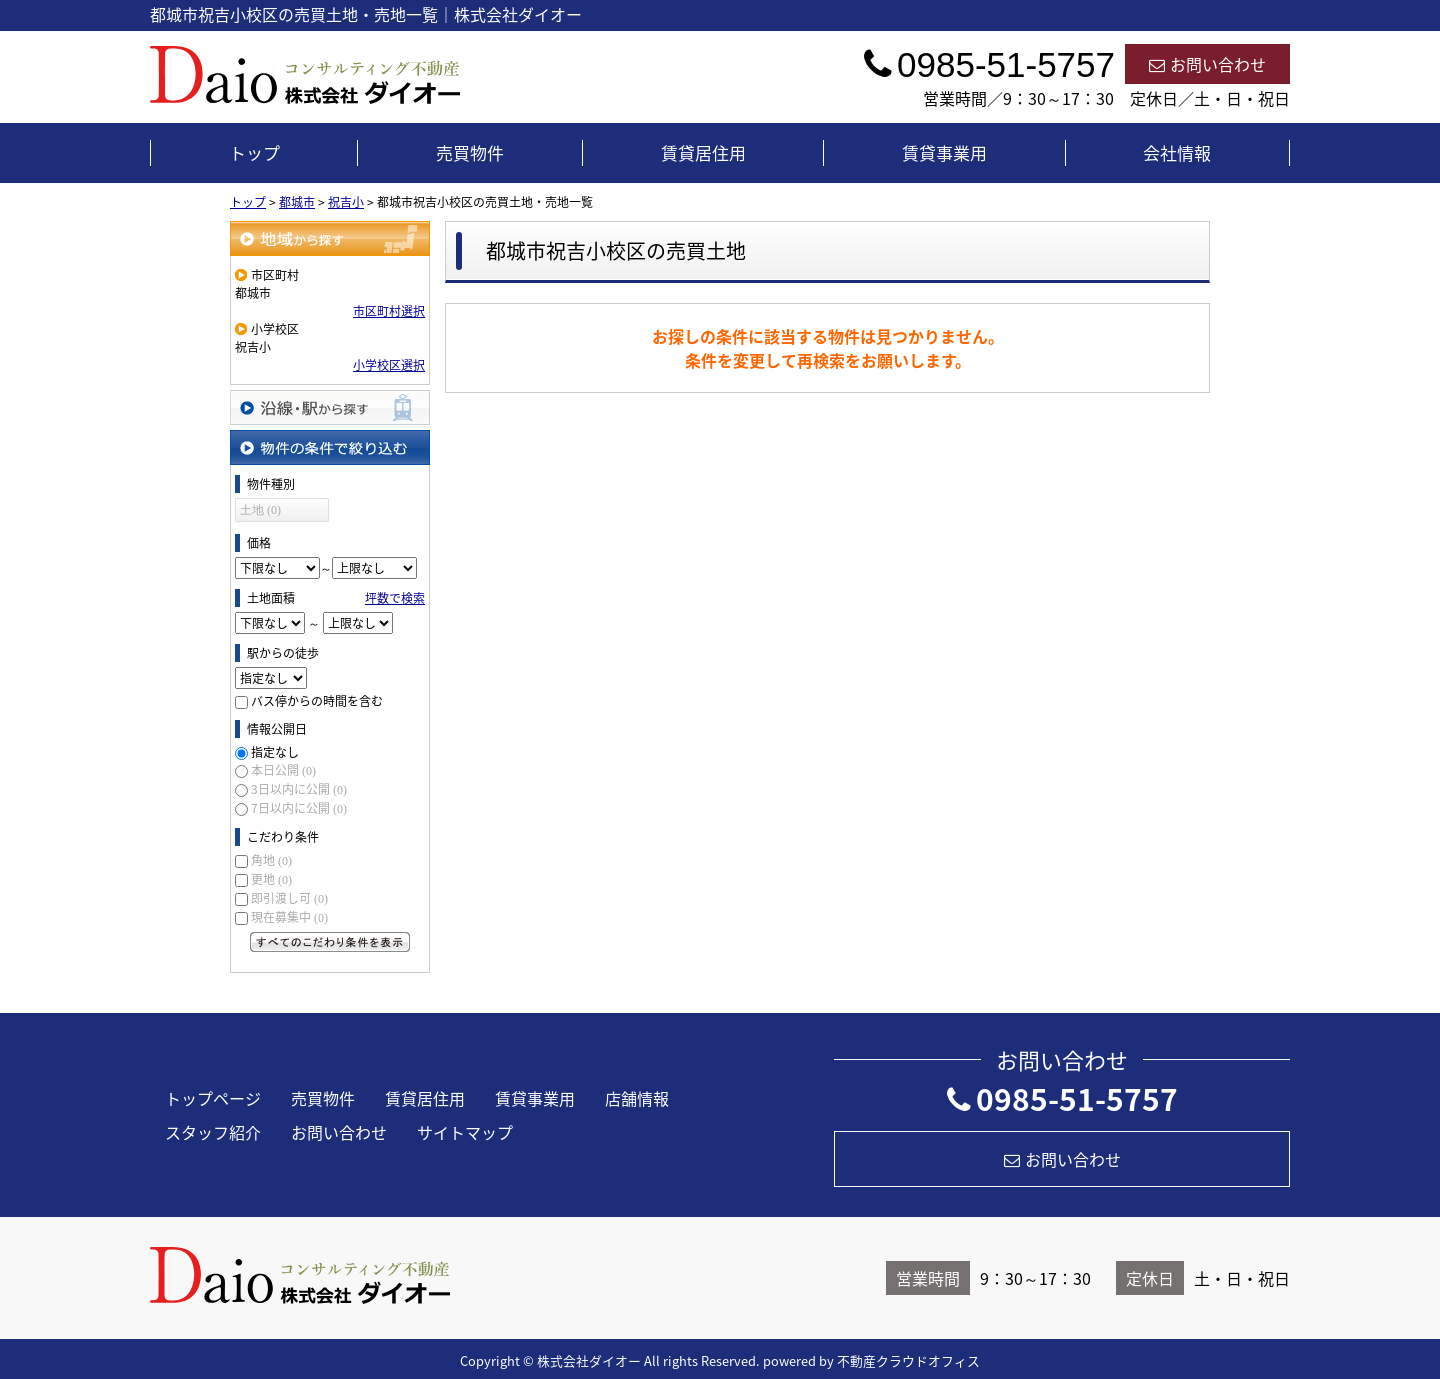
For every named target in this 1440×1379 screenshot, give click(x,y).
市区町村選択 (389, 311)
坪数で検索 (395, 598)
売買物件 (470, 152)
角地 (271, 860)
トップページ (213, 1098)
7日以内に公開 (299, 808)
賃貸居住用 (703, 152)
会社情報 (1177, 152)
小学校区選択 (389, 365)
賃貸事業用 (944, 152)
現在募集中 (289, 917)
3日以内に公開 (299, 789)
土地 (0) (260, 510)
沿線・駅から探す (330, 407)
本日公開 (283, 770)
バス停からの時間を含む (317, 701)
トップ (254, 152)
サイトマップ (465, 1132)
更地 (271, 879)
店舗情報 (637, 1098)
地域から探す (330, 238)
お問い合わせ (1207, 64)
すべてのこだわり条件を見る (330, 942)
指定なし (275, 752)
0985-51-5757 (1062, 1098)
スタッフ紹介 (213, 1132)
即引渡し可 (289, 898)
